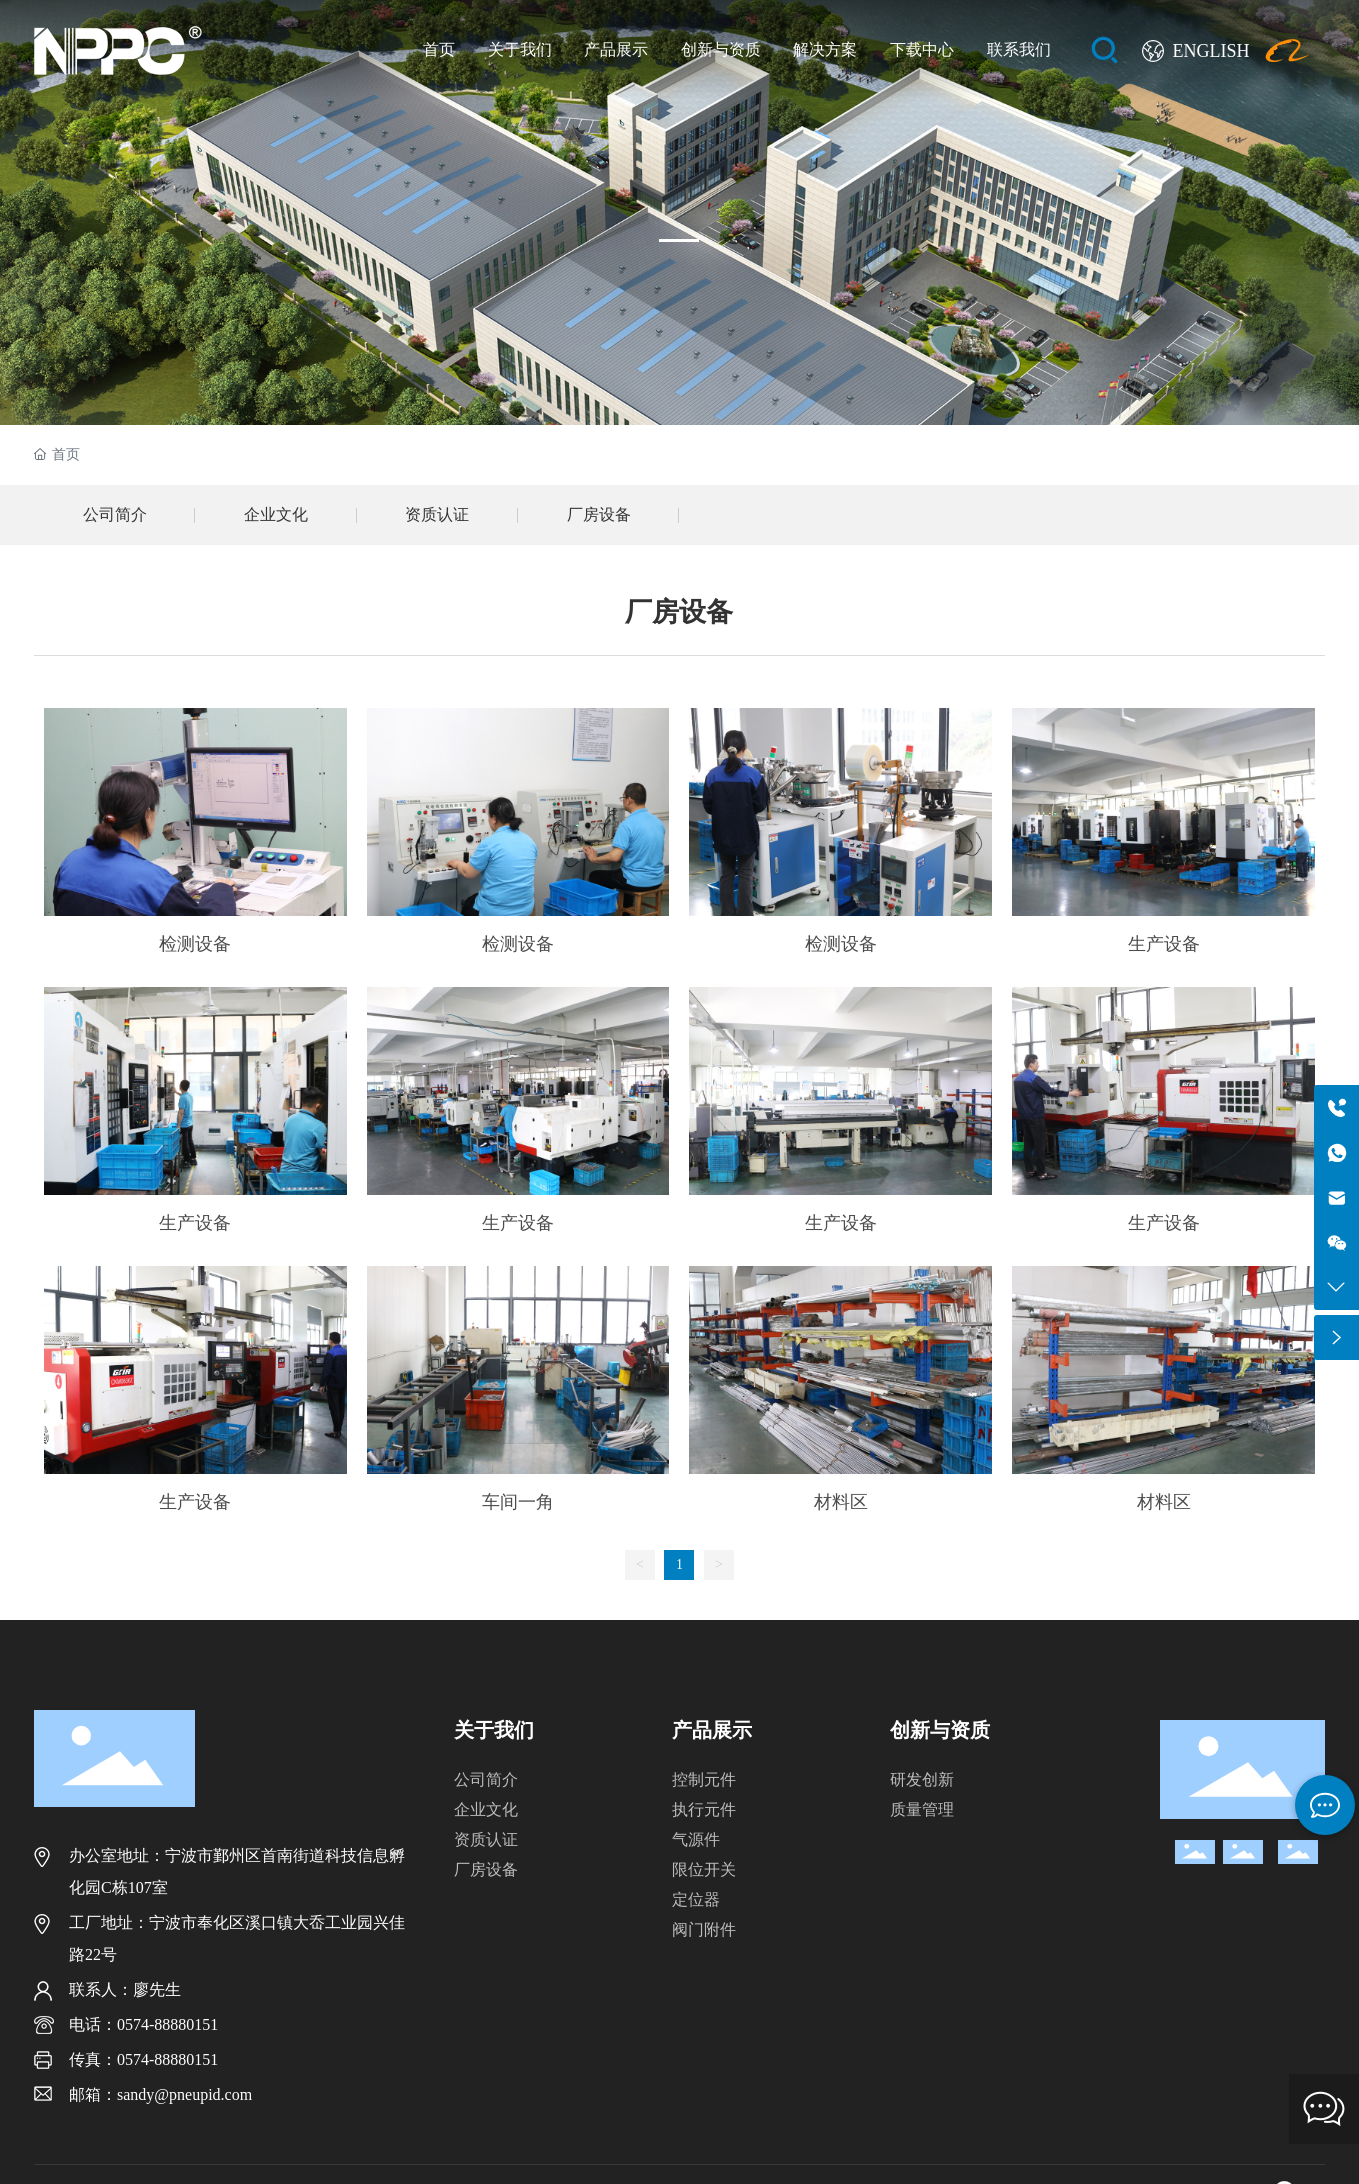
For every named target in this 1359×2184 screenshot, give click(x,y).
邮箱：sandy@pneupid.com (160, 2094)
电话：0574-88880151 (143, 2024)
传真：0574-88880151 (143, 2059)
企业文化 (276, 514)
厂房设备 (599, 514)
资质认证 (437, 514)
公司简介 (115, 514)
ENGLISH (1210, 51)
